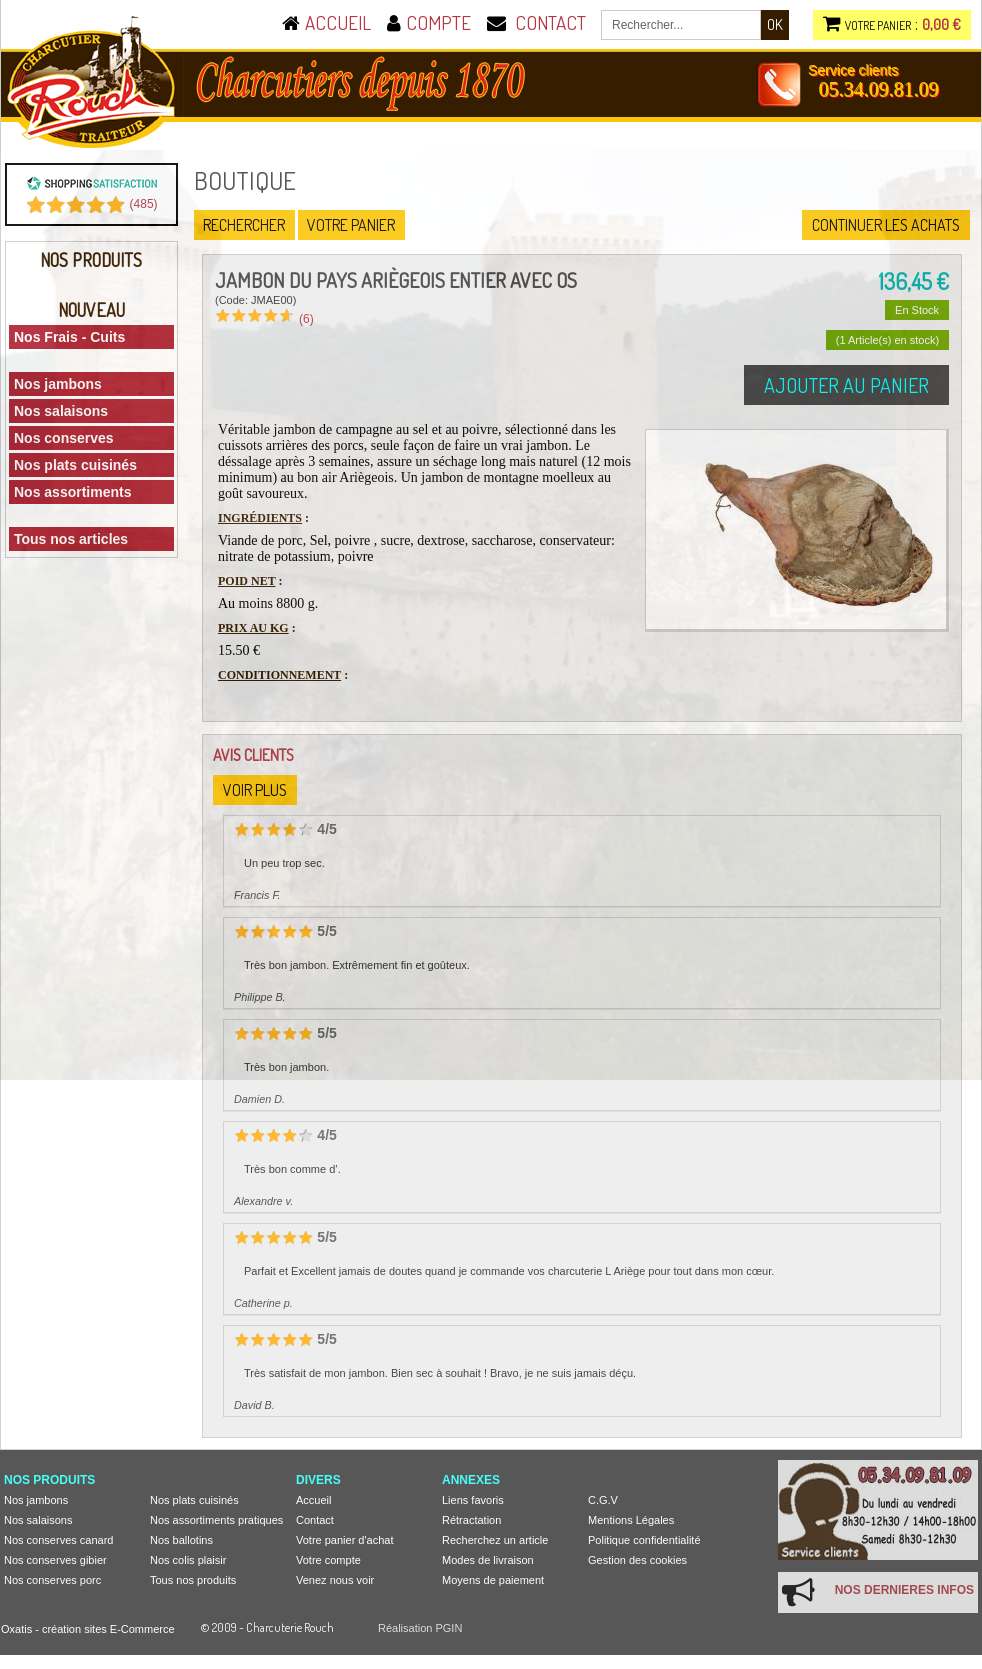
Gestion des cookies (637, 1560)
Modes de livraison (488, 1560)
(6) (306, 319)
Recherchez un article (495, 1540)
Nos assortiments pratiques (216, 1520)
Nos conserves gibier (55, 1560)
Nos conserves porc (52, 1580)
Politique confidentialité (644, 1540)
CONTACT (550, 22)
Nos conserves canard (58, 1540)
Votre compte (328, 1560)
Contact (315, 1520)
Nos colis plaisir (188, 1560)
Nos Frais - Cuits (69, 337)
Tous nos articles (71, 539)
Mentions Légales (631, 1520)
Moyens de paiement (493, 1580)
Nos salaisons (61, 411)
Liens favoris (473, 1500)
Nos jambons (58, 384)
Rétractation (471, 1520)
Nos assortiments (72, 492)
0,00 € (941, 24)
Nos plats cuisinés (75, 465)
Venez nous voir (335, 1580)
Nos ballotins (181, 1540)
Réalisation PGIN (420, 1628)
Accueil (313, 1500)
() (144, 204)
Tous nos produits (193, 1580)
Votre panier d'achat (345, 1540)
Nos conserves (64, 438)
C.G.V (603, 1500)
